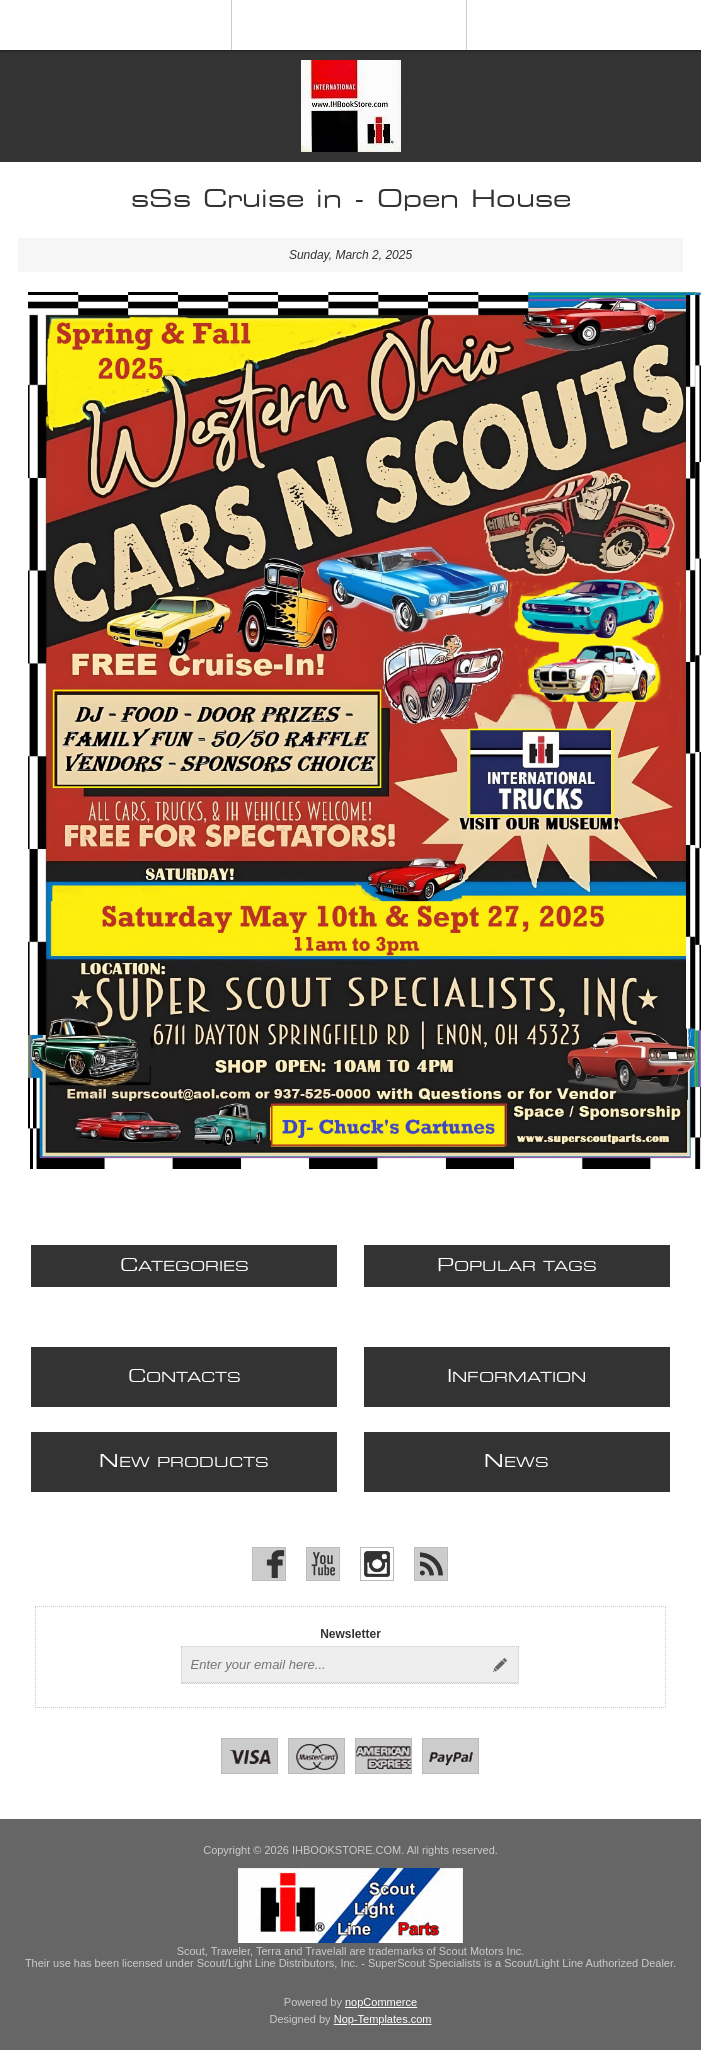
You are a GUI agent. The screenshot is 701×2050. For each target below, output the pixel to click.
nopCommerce (381, 2002)
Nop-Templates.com (383, 2019)
